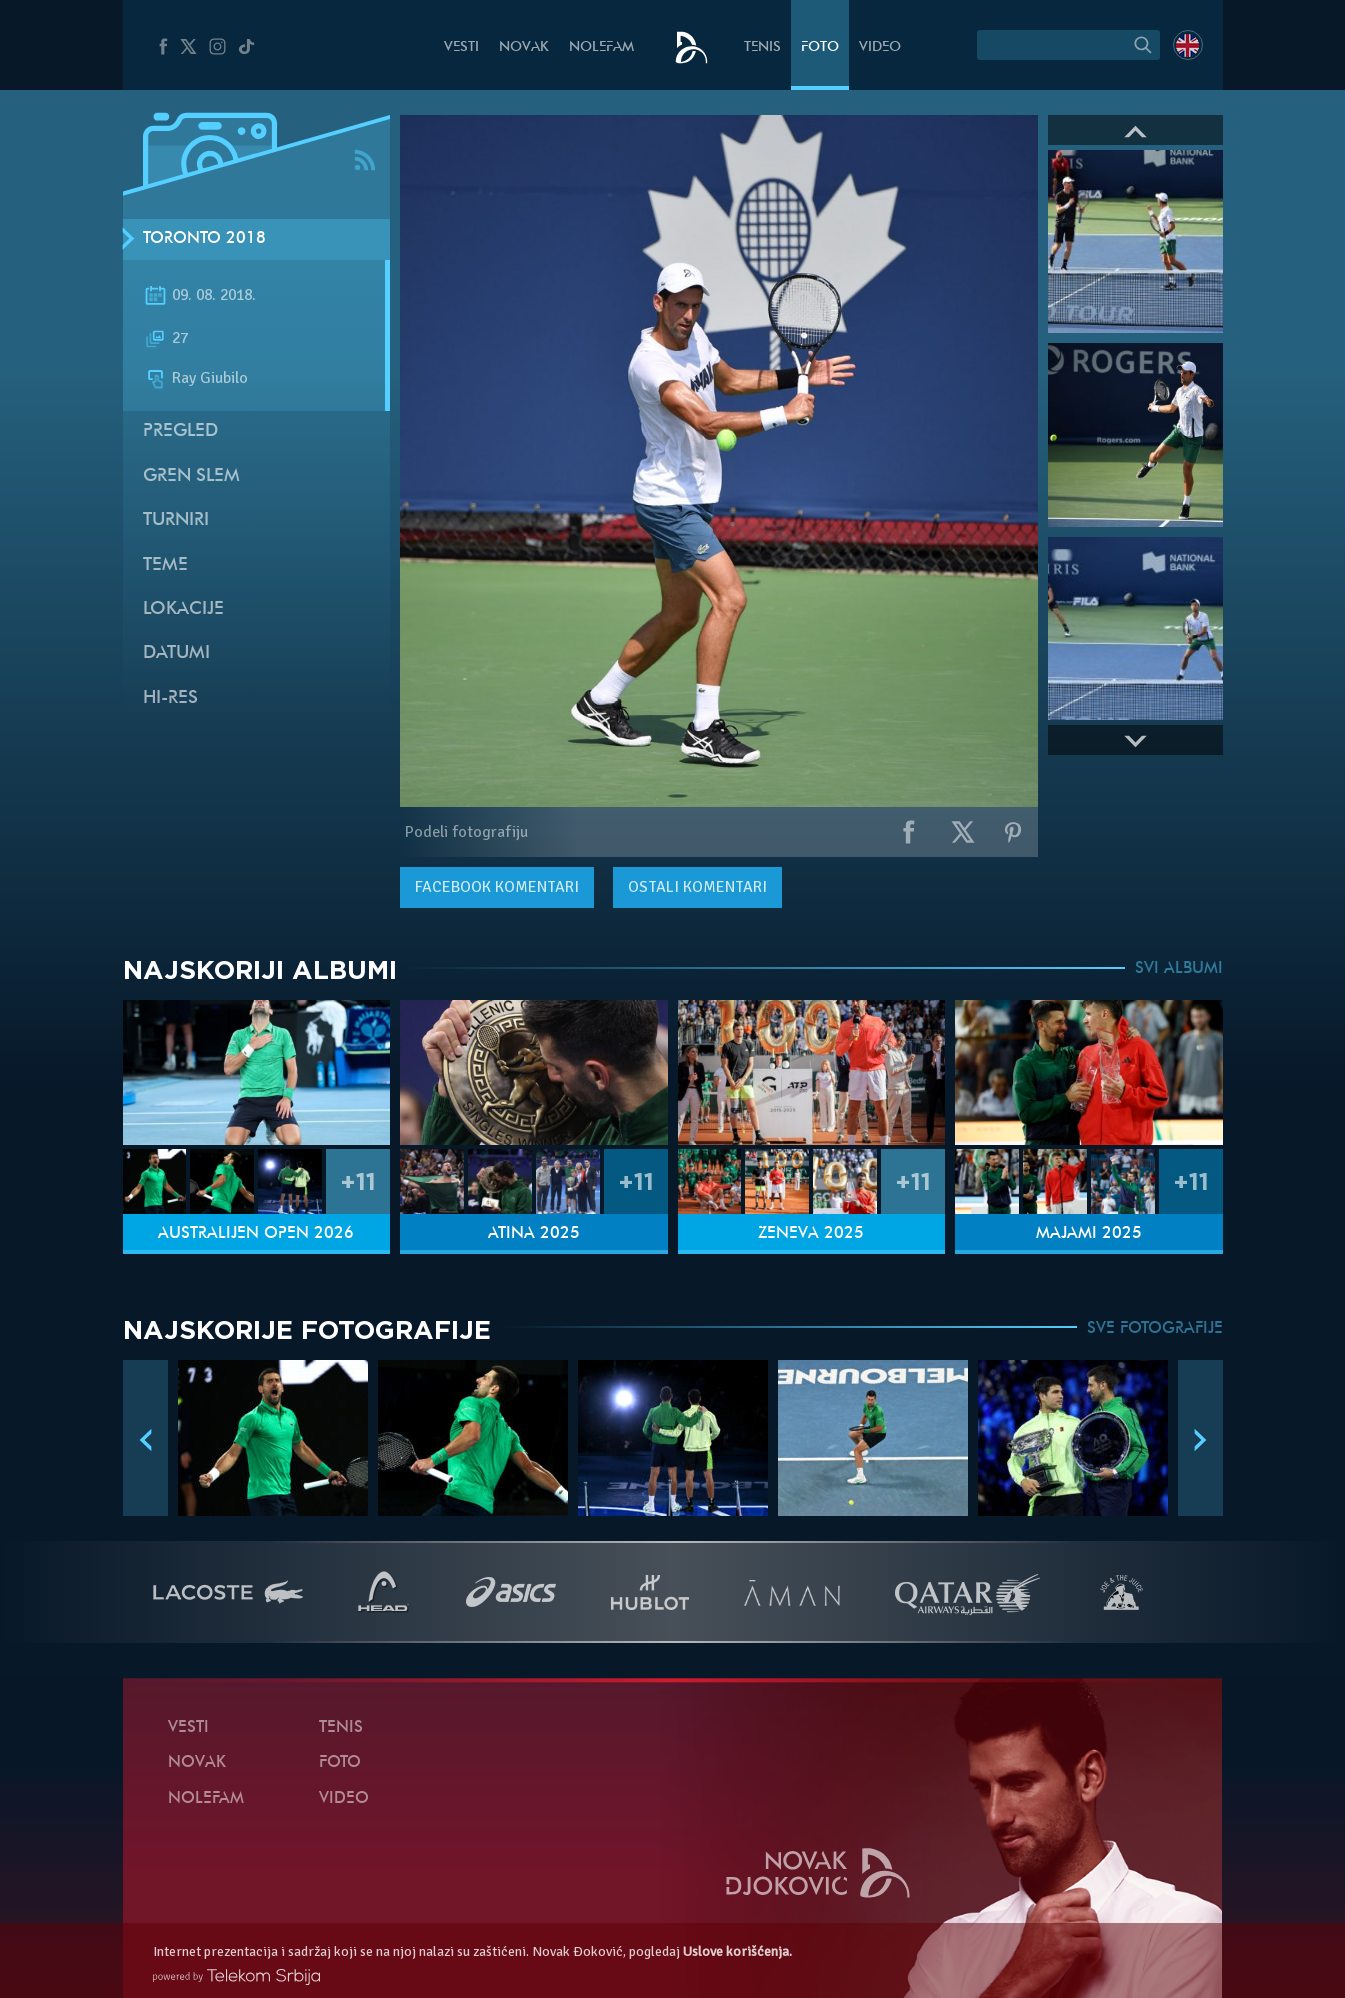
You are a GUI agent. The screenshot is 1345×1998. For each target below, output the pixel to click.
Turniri (176, 520)
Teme (165, 565)
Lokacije (183, 609)
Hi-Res (170, 698)
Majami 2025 (1089, 1234)
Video (880, 47)
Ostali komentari (697, 887)
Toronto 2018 (204, 239)
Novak (524, 47)
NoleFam (601, 47)
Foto (820, 47)
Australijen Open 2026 (256, 1234)
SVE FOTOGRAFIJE (1155, 1329)
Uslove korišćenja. (737, 1951)
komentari (497, 887)
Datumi (176, 653)
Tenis (762, 47)
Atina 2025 (534, 1234)
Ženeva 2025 (811, 1234)
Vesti (461, 47)
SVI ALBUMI (1179, 969)
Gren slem (191, 476)
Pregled (180, 431)
